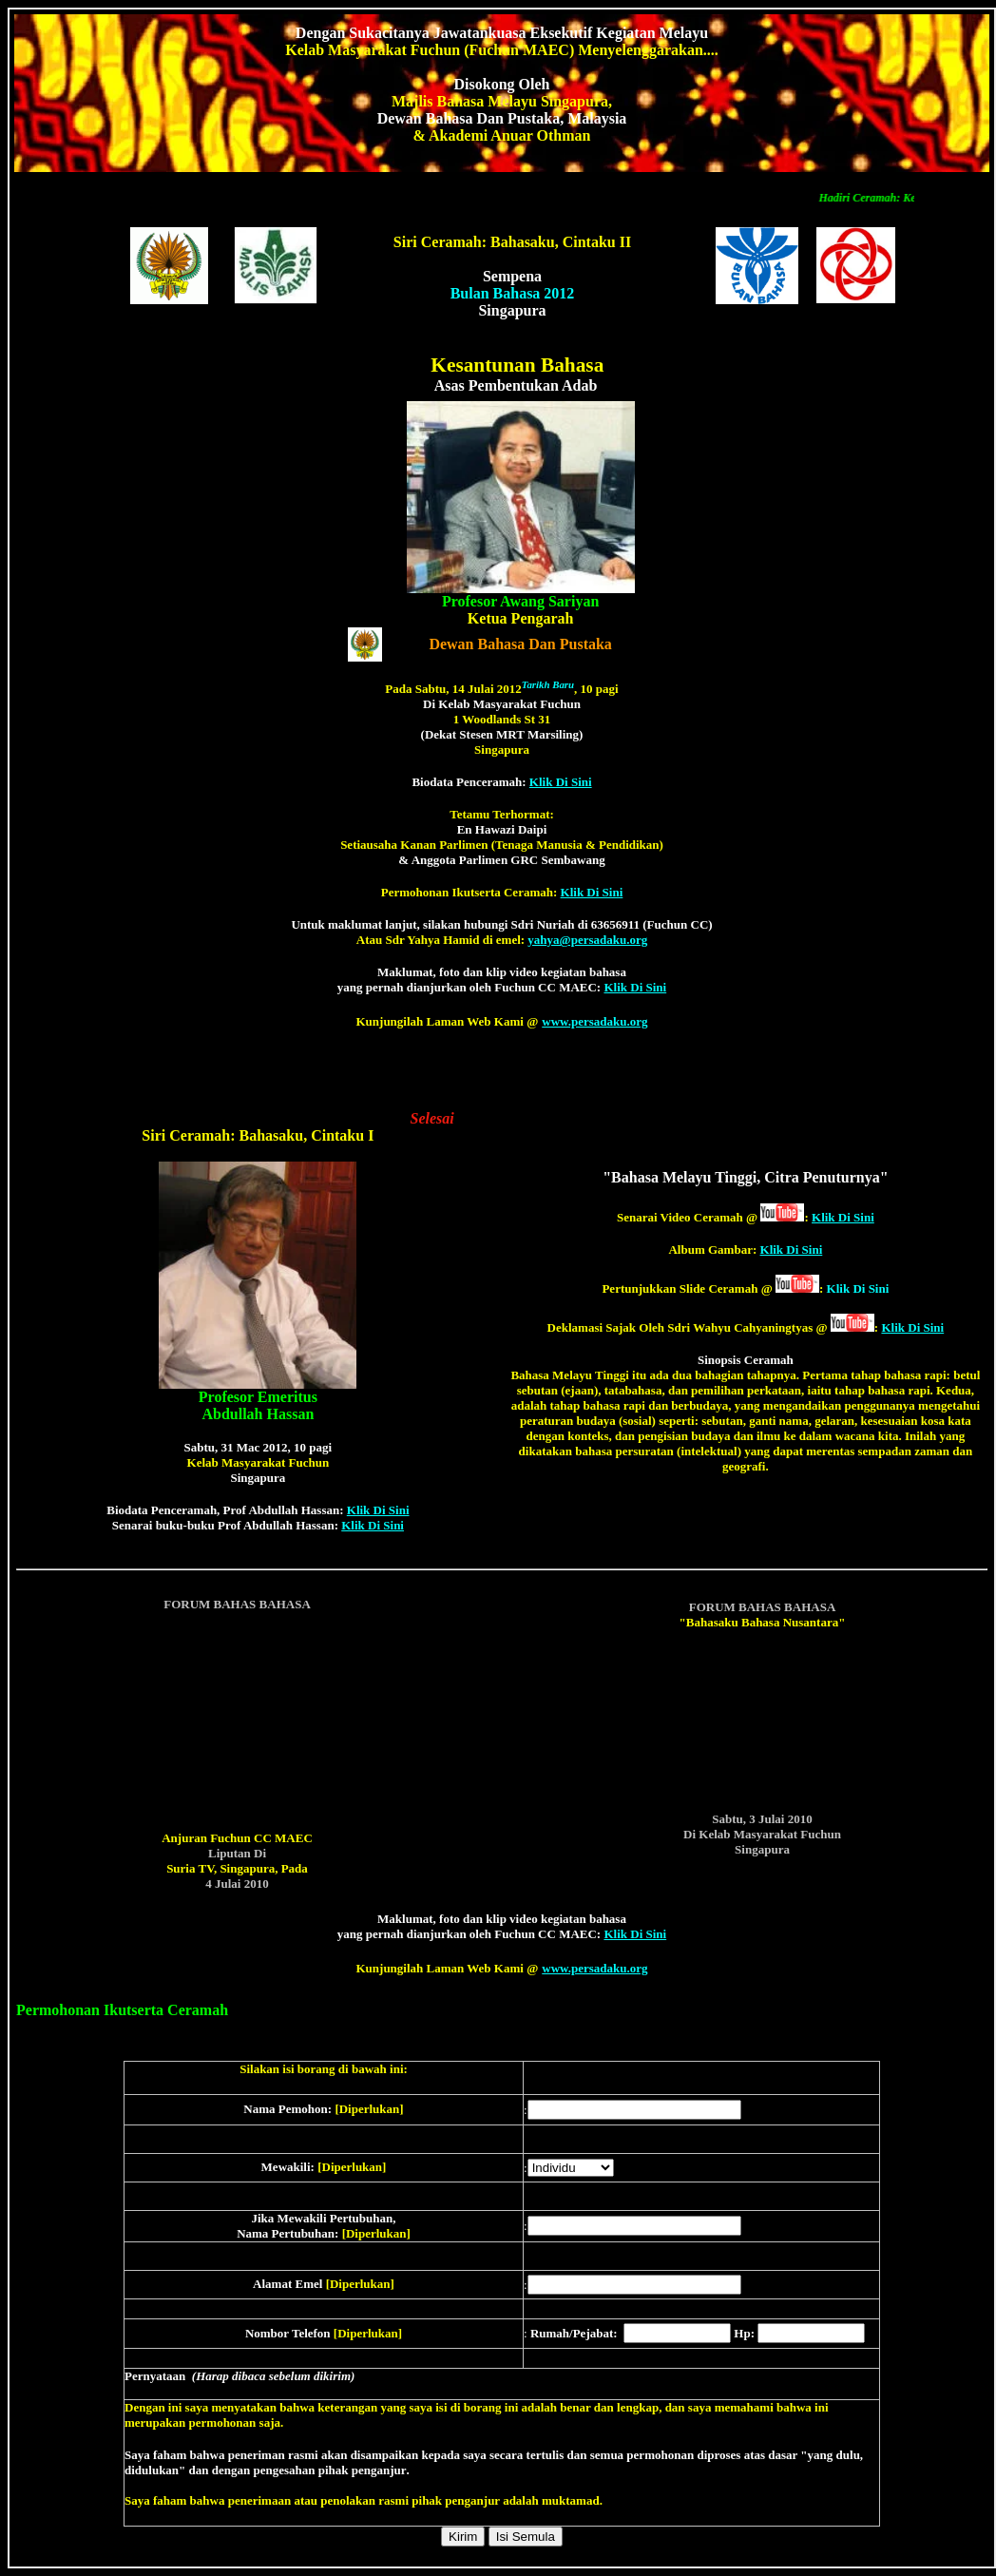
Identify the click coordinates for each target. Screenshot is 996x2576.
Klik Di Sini (560, 782)
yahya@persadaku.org (587, 939)
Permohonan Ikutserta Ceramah (122, 2010)
